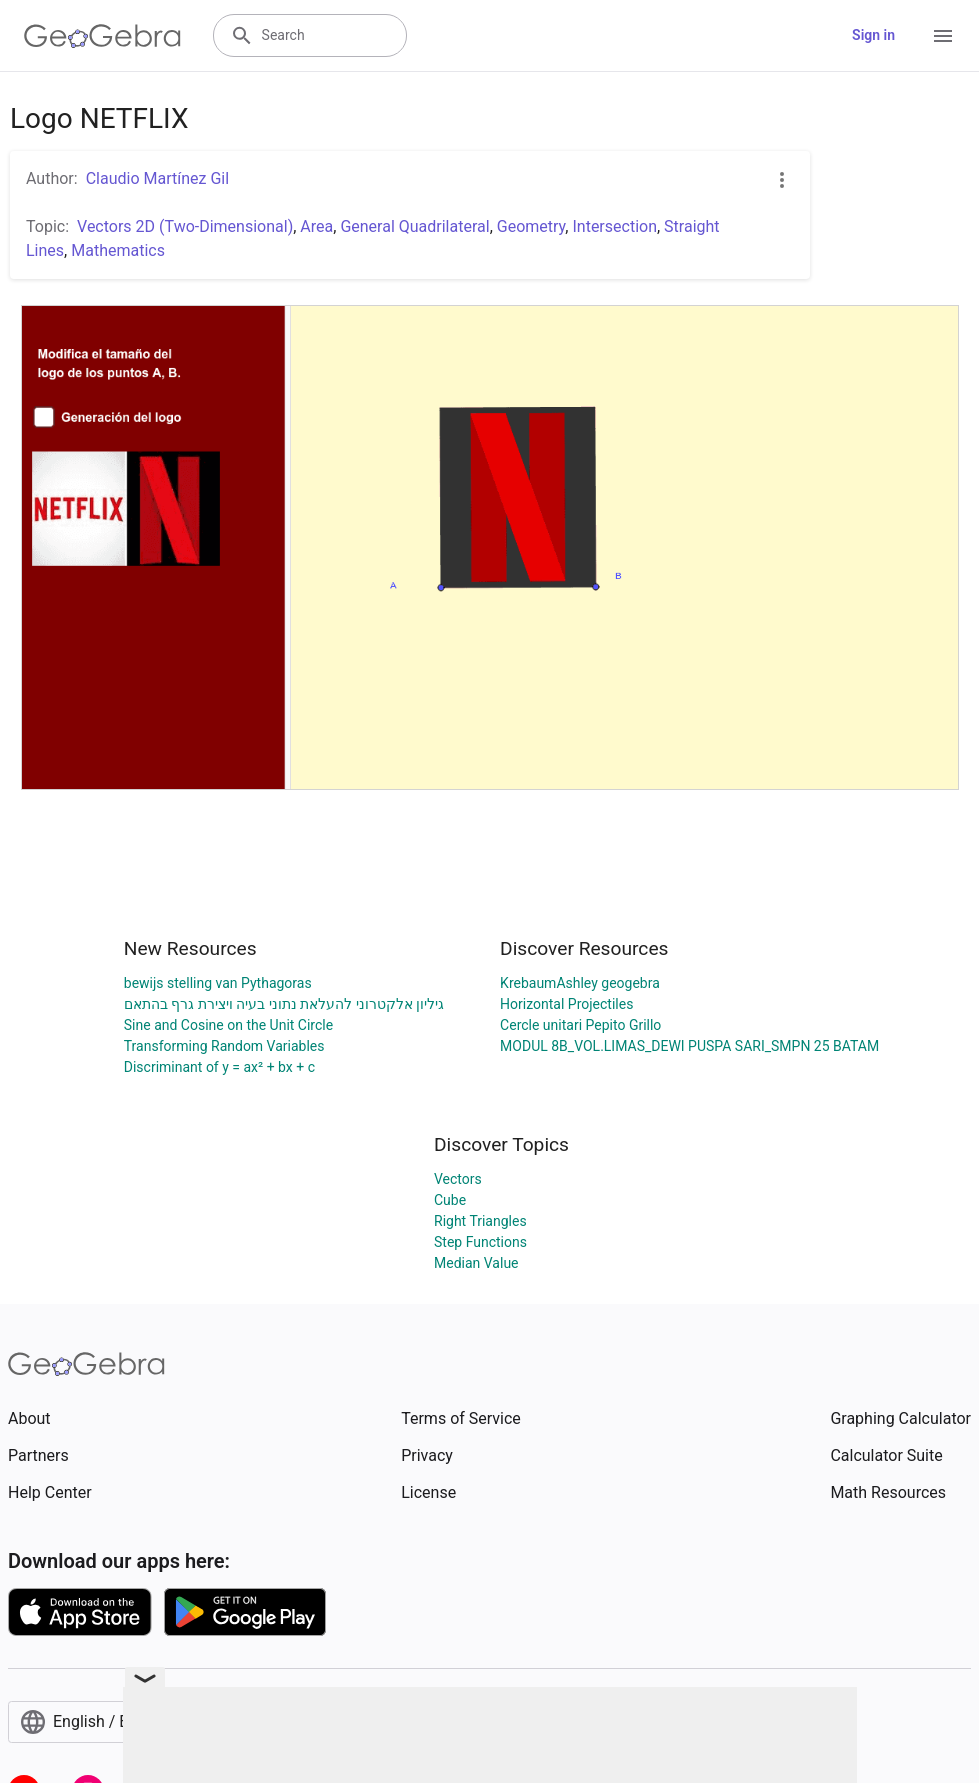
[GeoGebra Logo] (102, 36)
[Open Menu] (943, 36)
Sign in (873, 35)
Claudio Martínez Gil (157, 178)
